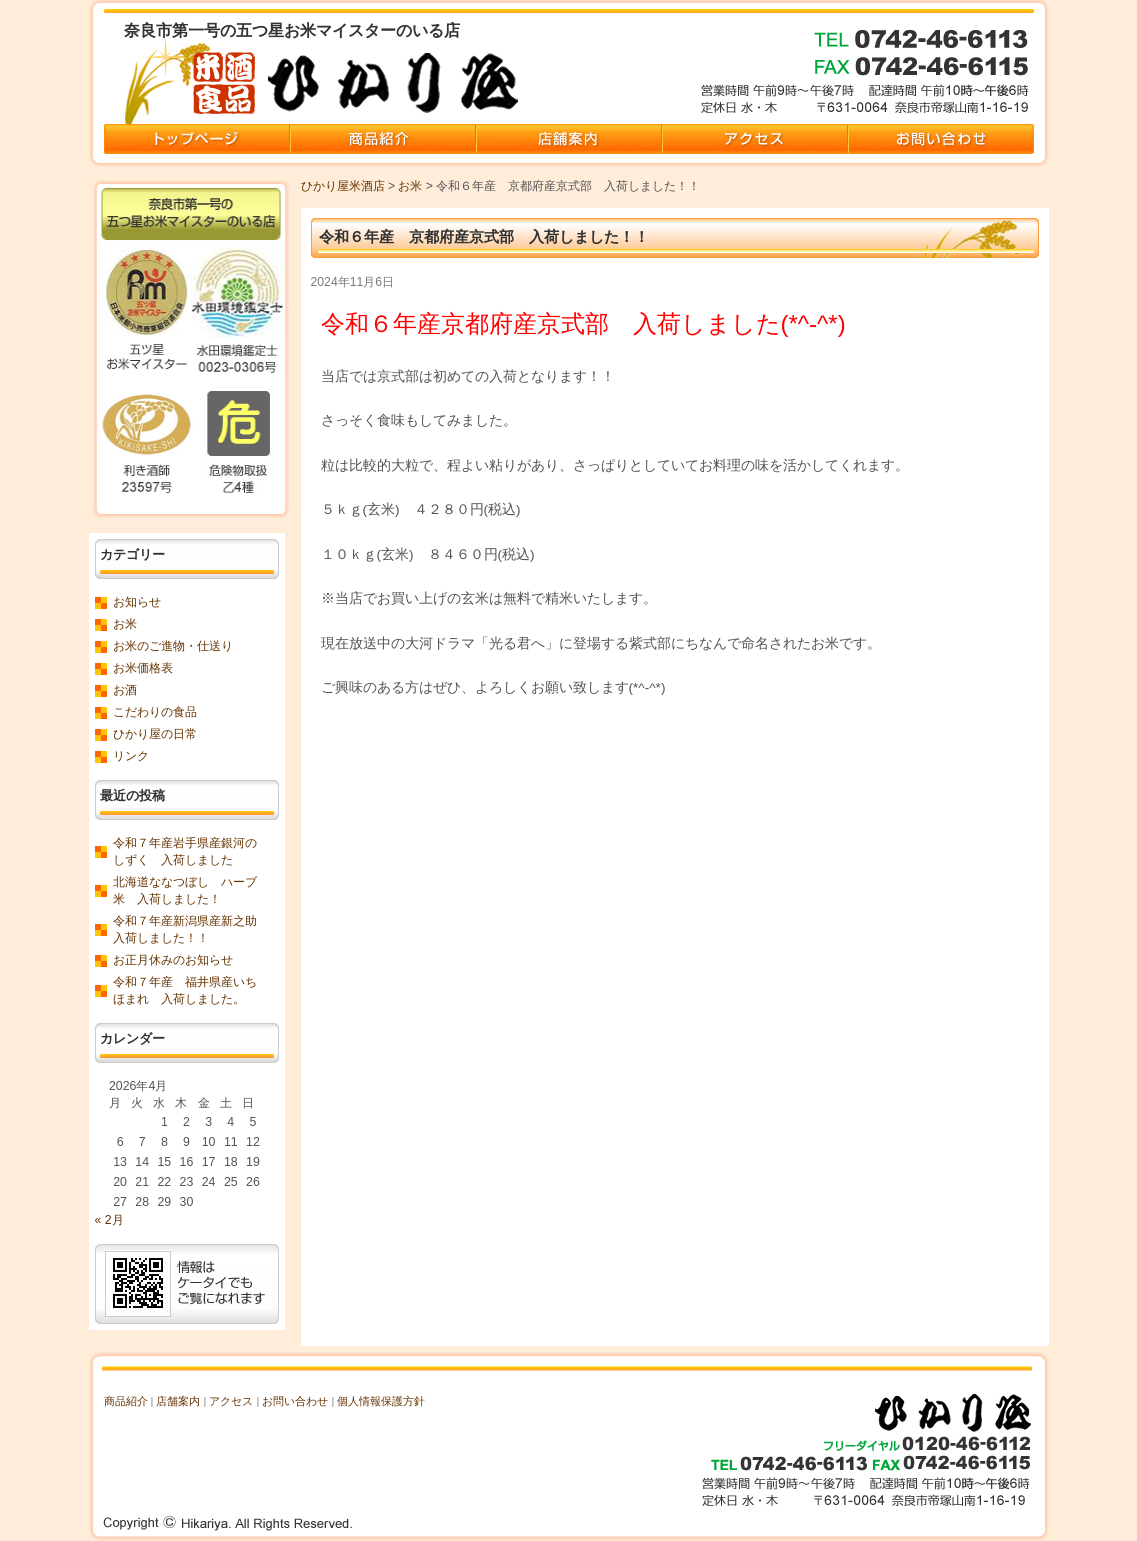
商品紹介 (126, 1401)
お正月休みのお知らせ (173, 960)
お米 (410, 186)
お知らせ (137, 602)
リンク (131, 756)
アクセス (231, 1401)
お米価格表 (143, 668)
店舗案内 (178, 1401)
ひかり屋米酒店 (343, 186)
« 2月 (109, 1220)
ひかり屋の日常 (155, 734)
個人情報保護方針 (381, 1401)
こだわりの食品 (155, 712)
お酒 (125, 690)
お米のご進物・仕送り (173, 646)
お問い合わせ (295, 1401)
